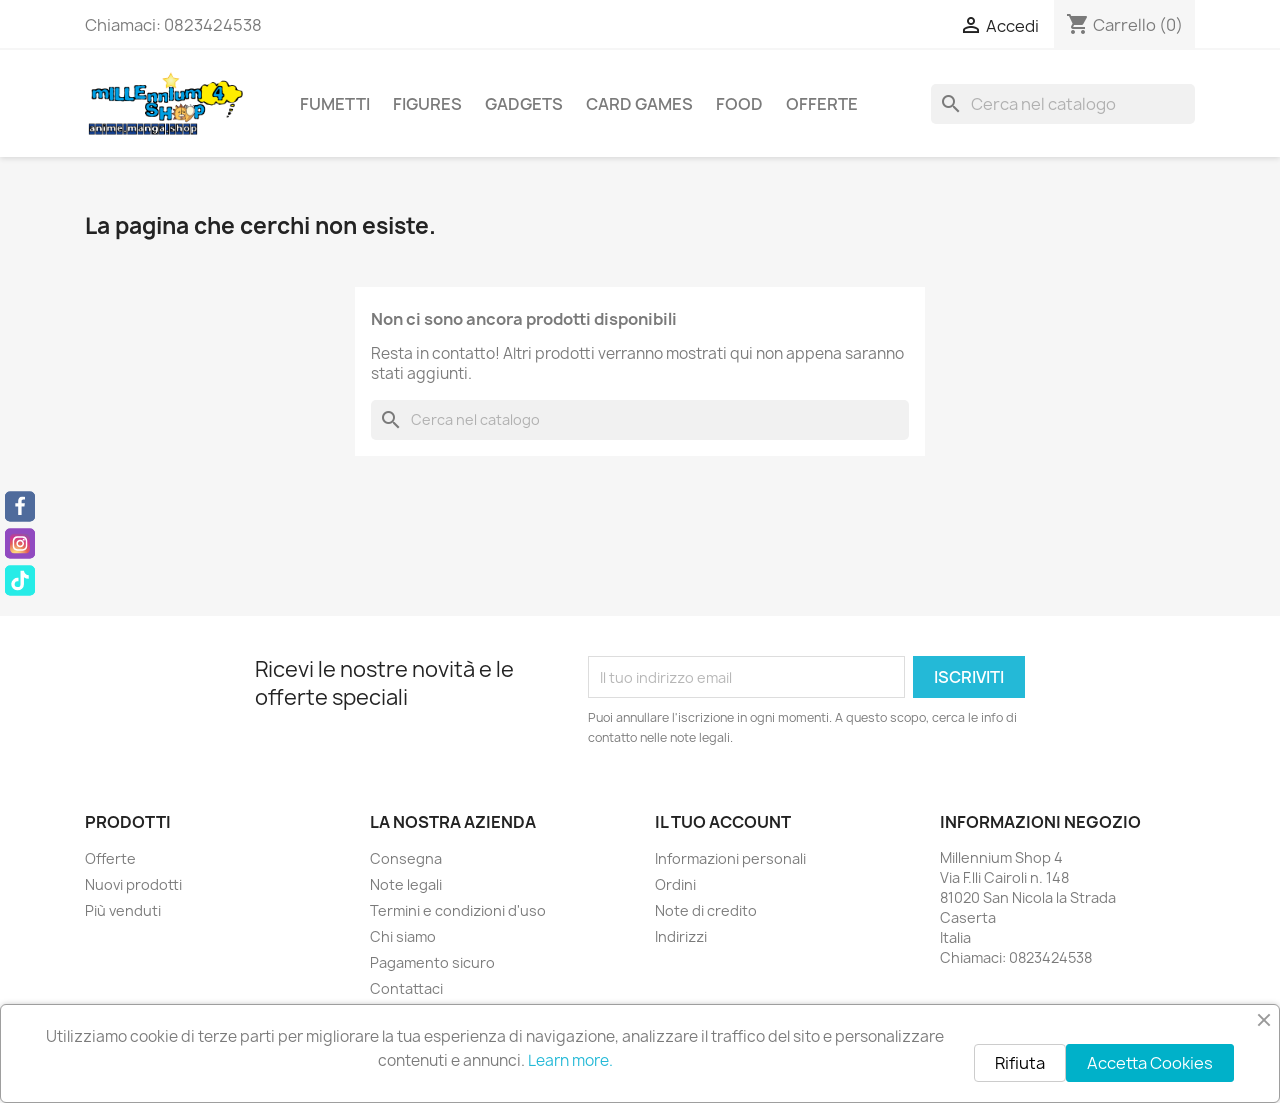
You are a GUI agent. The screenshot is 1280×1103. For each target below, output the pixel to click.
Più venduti (123, 910)
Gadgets (524, 104)
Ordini (675, 884)
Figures (427, 104)
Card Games (639, 104)
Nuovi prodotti (133, 884)
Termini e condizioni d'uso (458, 910)
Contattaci (406, 988)
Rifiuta (1020, 1063)
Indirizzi (681, 936)
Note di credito (706, 910)
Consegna (406, 858)
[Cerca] (1063, 104)
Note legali (406, 884)
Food (739, 104)
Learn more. (570, 1060)
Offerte (822, 104)
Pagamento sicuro (432, 962)
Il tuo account (723, 822)
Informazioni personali (730, 858)
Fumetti (335, 104)
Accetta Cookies (1150, 1063)
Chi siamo (403, 936)
